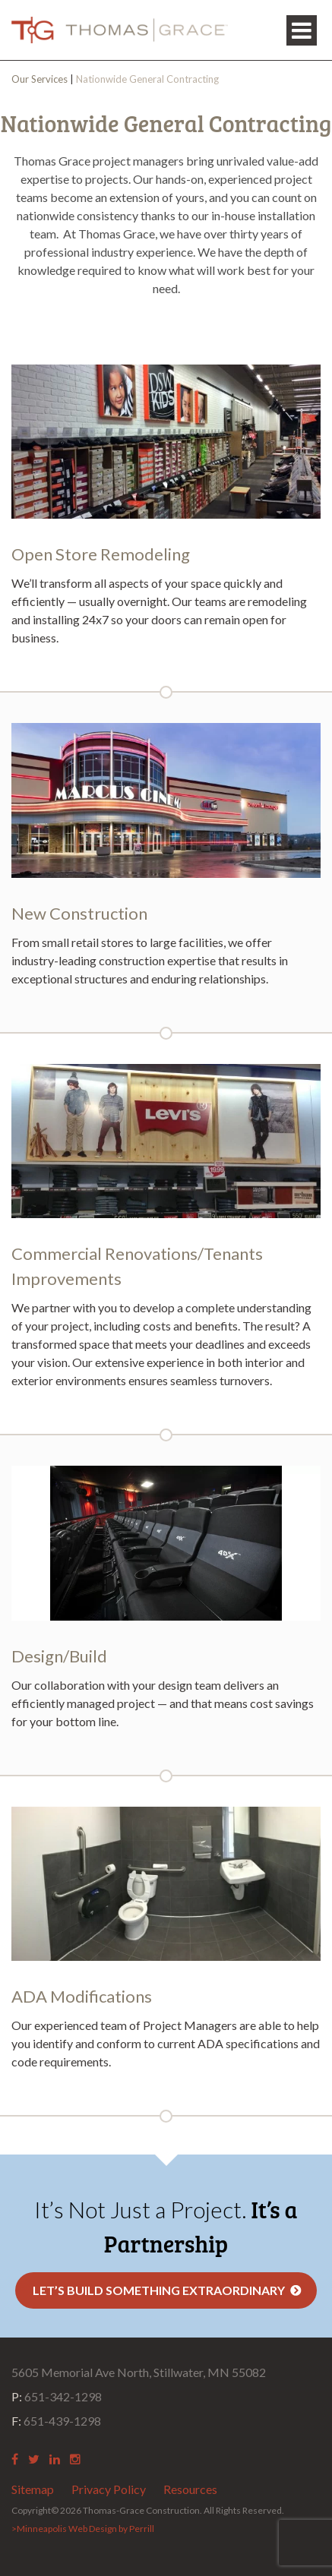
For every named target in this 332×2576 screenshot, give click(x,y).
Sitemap (32, 2489)
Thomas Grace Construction (119, 30)
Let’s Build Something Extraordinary (159, 2290)
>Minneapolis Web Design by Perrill (82, 2528)
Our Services (39, 79)
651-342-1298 (56, 2396)
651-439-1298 (56, 2420)
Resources (190, 2489)
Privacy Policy (108, 2489)
